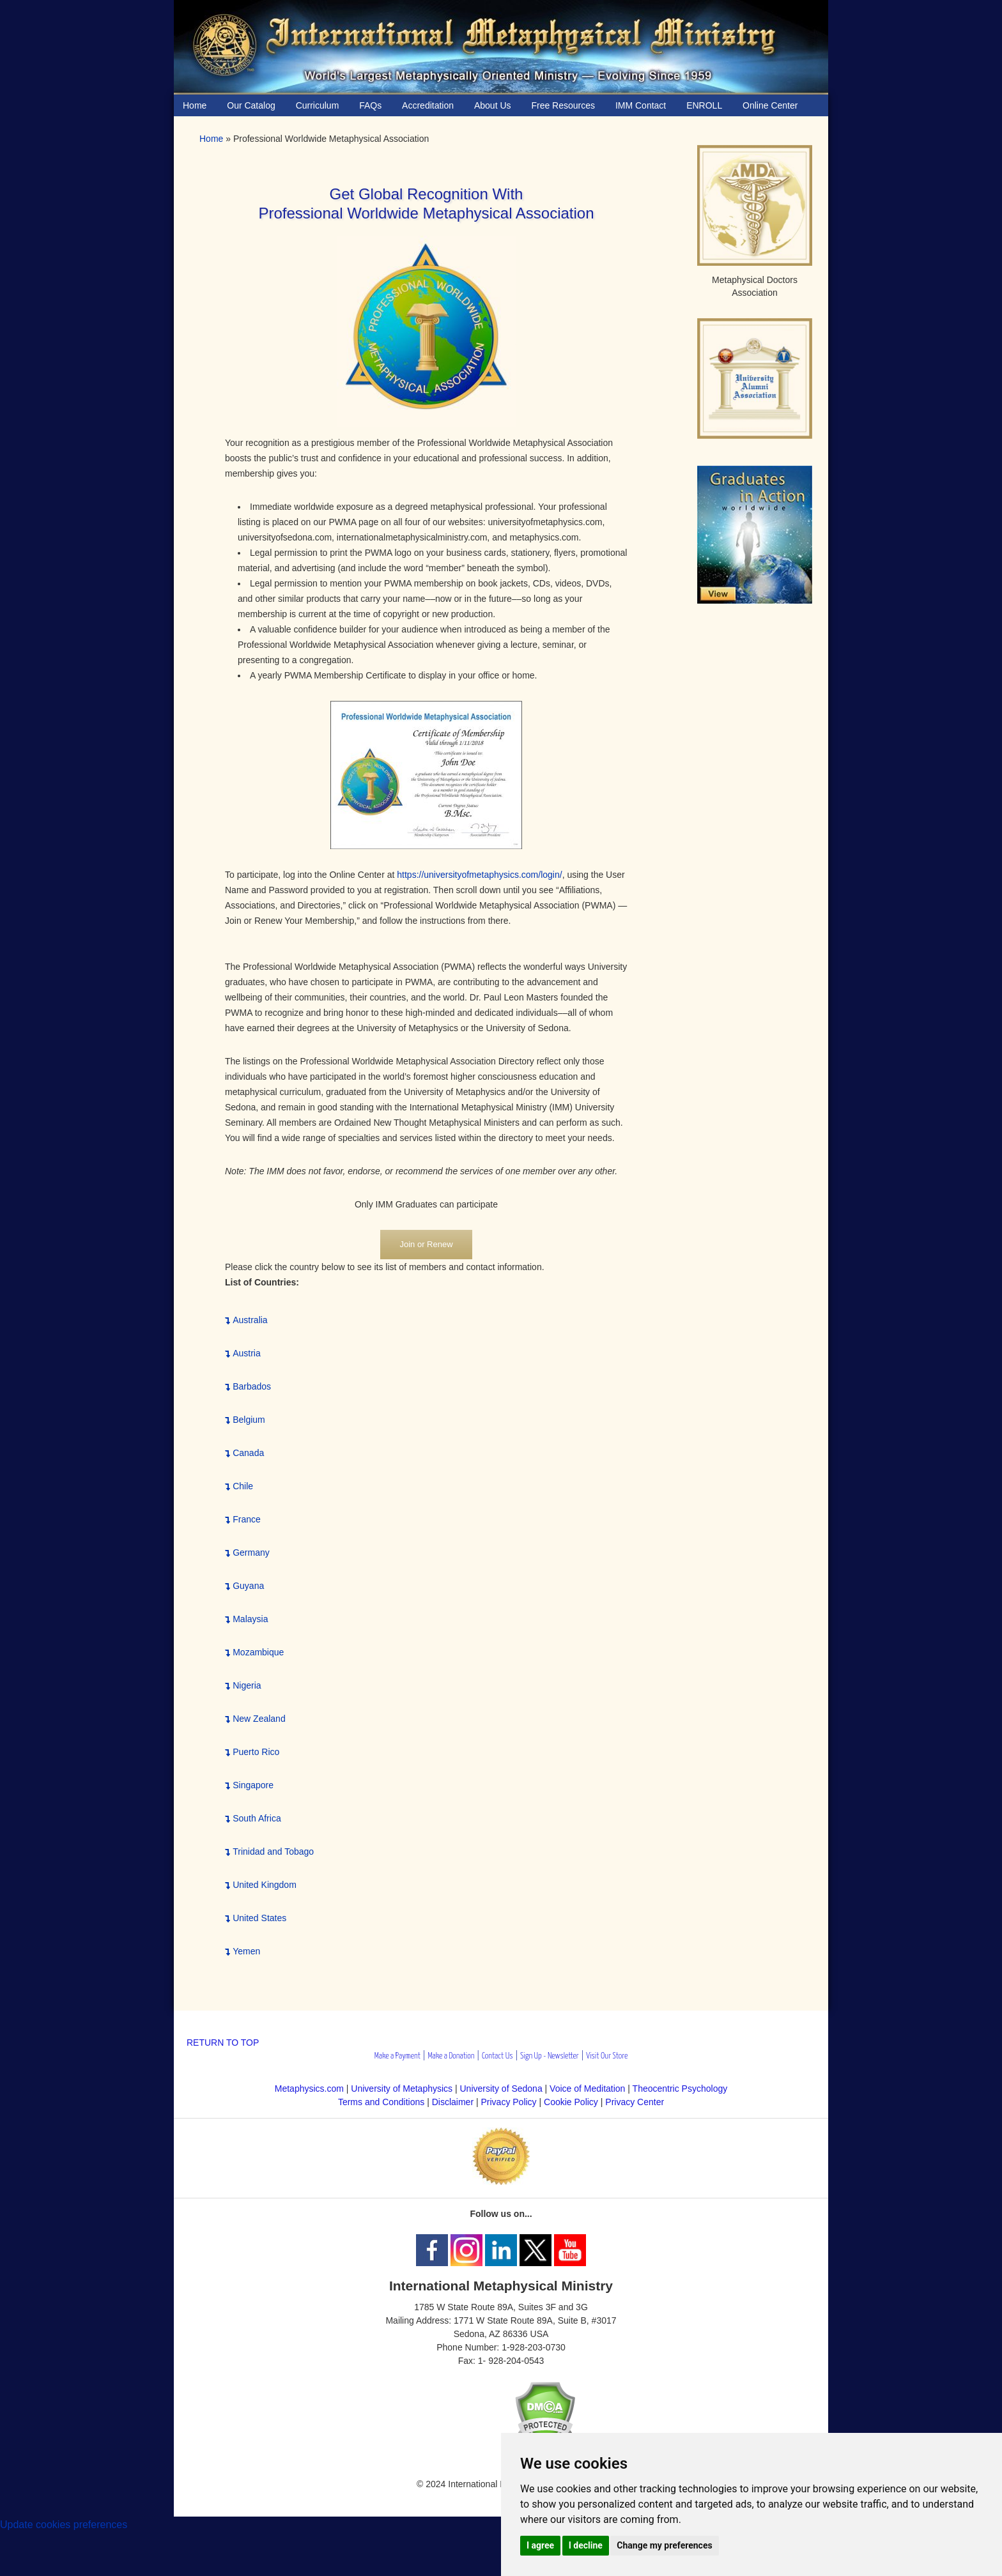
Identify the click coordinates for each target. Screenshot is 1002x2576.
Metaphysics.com (310, 2088)
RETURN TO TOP (223, 2042)
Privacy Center (634, 2102)
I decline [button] (586, 2545)
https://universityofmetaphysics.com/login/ (479, 875)
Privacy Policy (508, 2102)
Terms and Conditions (381, 2102)
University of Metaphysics (401, 2088)
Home (211, 139)
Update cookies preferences (63, 2524)
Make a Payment (397, 2056)
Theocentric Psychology (680, 2088)
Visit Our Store (607, 2056)
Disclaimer (453, 2102)
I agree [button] (540, 2545)
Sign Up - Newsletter (549, 2056)
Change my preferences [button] (664, 2545)
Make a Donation (451, 2056)
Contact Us (497, 2056)
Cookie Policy (571, 2102)
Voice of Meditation (587, 2088)
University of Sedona (501, 2088)
